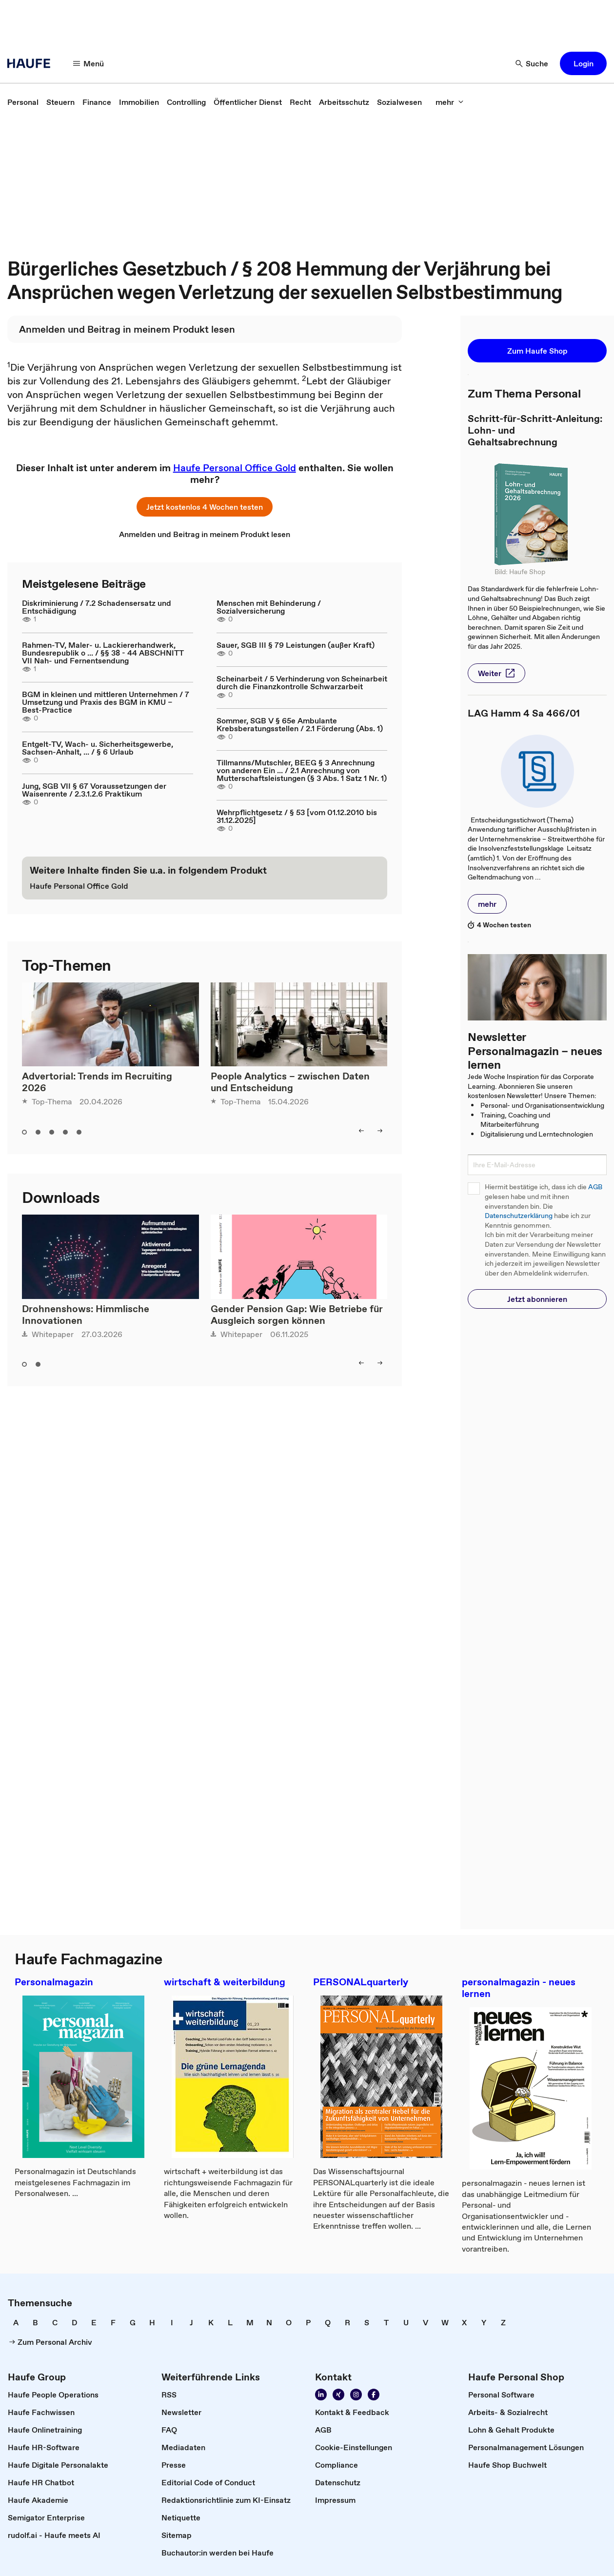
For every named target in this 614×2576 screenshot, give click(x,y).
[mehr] (450, 102)
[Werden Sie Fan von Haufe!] (373, 2394)
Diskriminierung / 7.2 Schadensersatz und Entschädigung (96, 607)
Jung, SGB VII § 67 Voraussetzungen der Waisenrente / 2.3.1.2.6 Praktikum (94, 790)
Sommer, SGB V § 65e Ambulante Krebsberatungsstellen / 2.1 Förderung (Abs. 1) (300, 724)
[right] (380, 1131)
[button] (583, 63)
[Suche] (532, 63)
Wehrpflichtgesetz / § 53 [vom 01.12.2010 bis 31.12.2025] (297, 816)
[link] (23, 102)
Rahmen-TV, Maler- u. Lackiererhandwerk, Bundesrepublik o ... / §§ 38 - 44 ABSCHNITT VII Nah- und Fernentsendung (103, 652)
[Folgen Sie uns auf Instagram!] (356, 2394)
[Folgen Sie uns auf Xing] (338, 2394)
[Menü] (89, 63)
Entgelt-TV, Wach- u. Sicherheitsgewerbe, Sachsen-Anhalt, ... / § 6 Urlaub (97, 748)
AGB (595, 1187)
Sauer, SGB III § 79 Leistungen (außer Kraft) (296, 645)
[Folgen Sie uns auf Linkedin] (321, 2394)
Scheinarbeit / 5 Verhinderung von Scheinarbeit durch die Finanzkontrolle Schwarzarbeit (302, 682)
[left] (361, 1131)
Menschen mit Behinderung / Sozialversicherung (269, 607)
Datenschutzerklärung (519, 1215)
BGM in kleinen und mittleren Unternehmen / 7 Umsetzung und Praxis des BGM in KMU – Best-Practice (105, 702)
